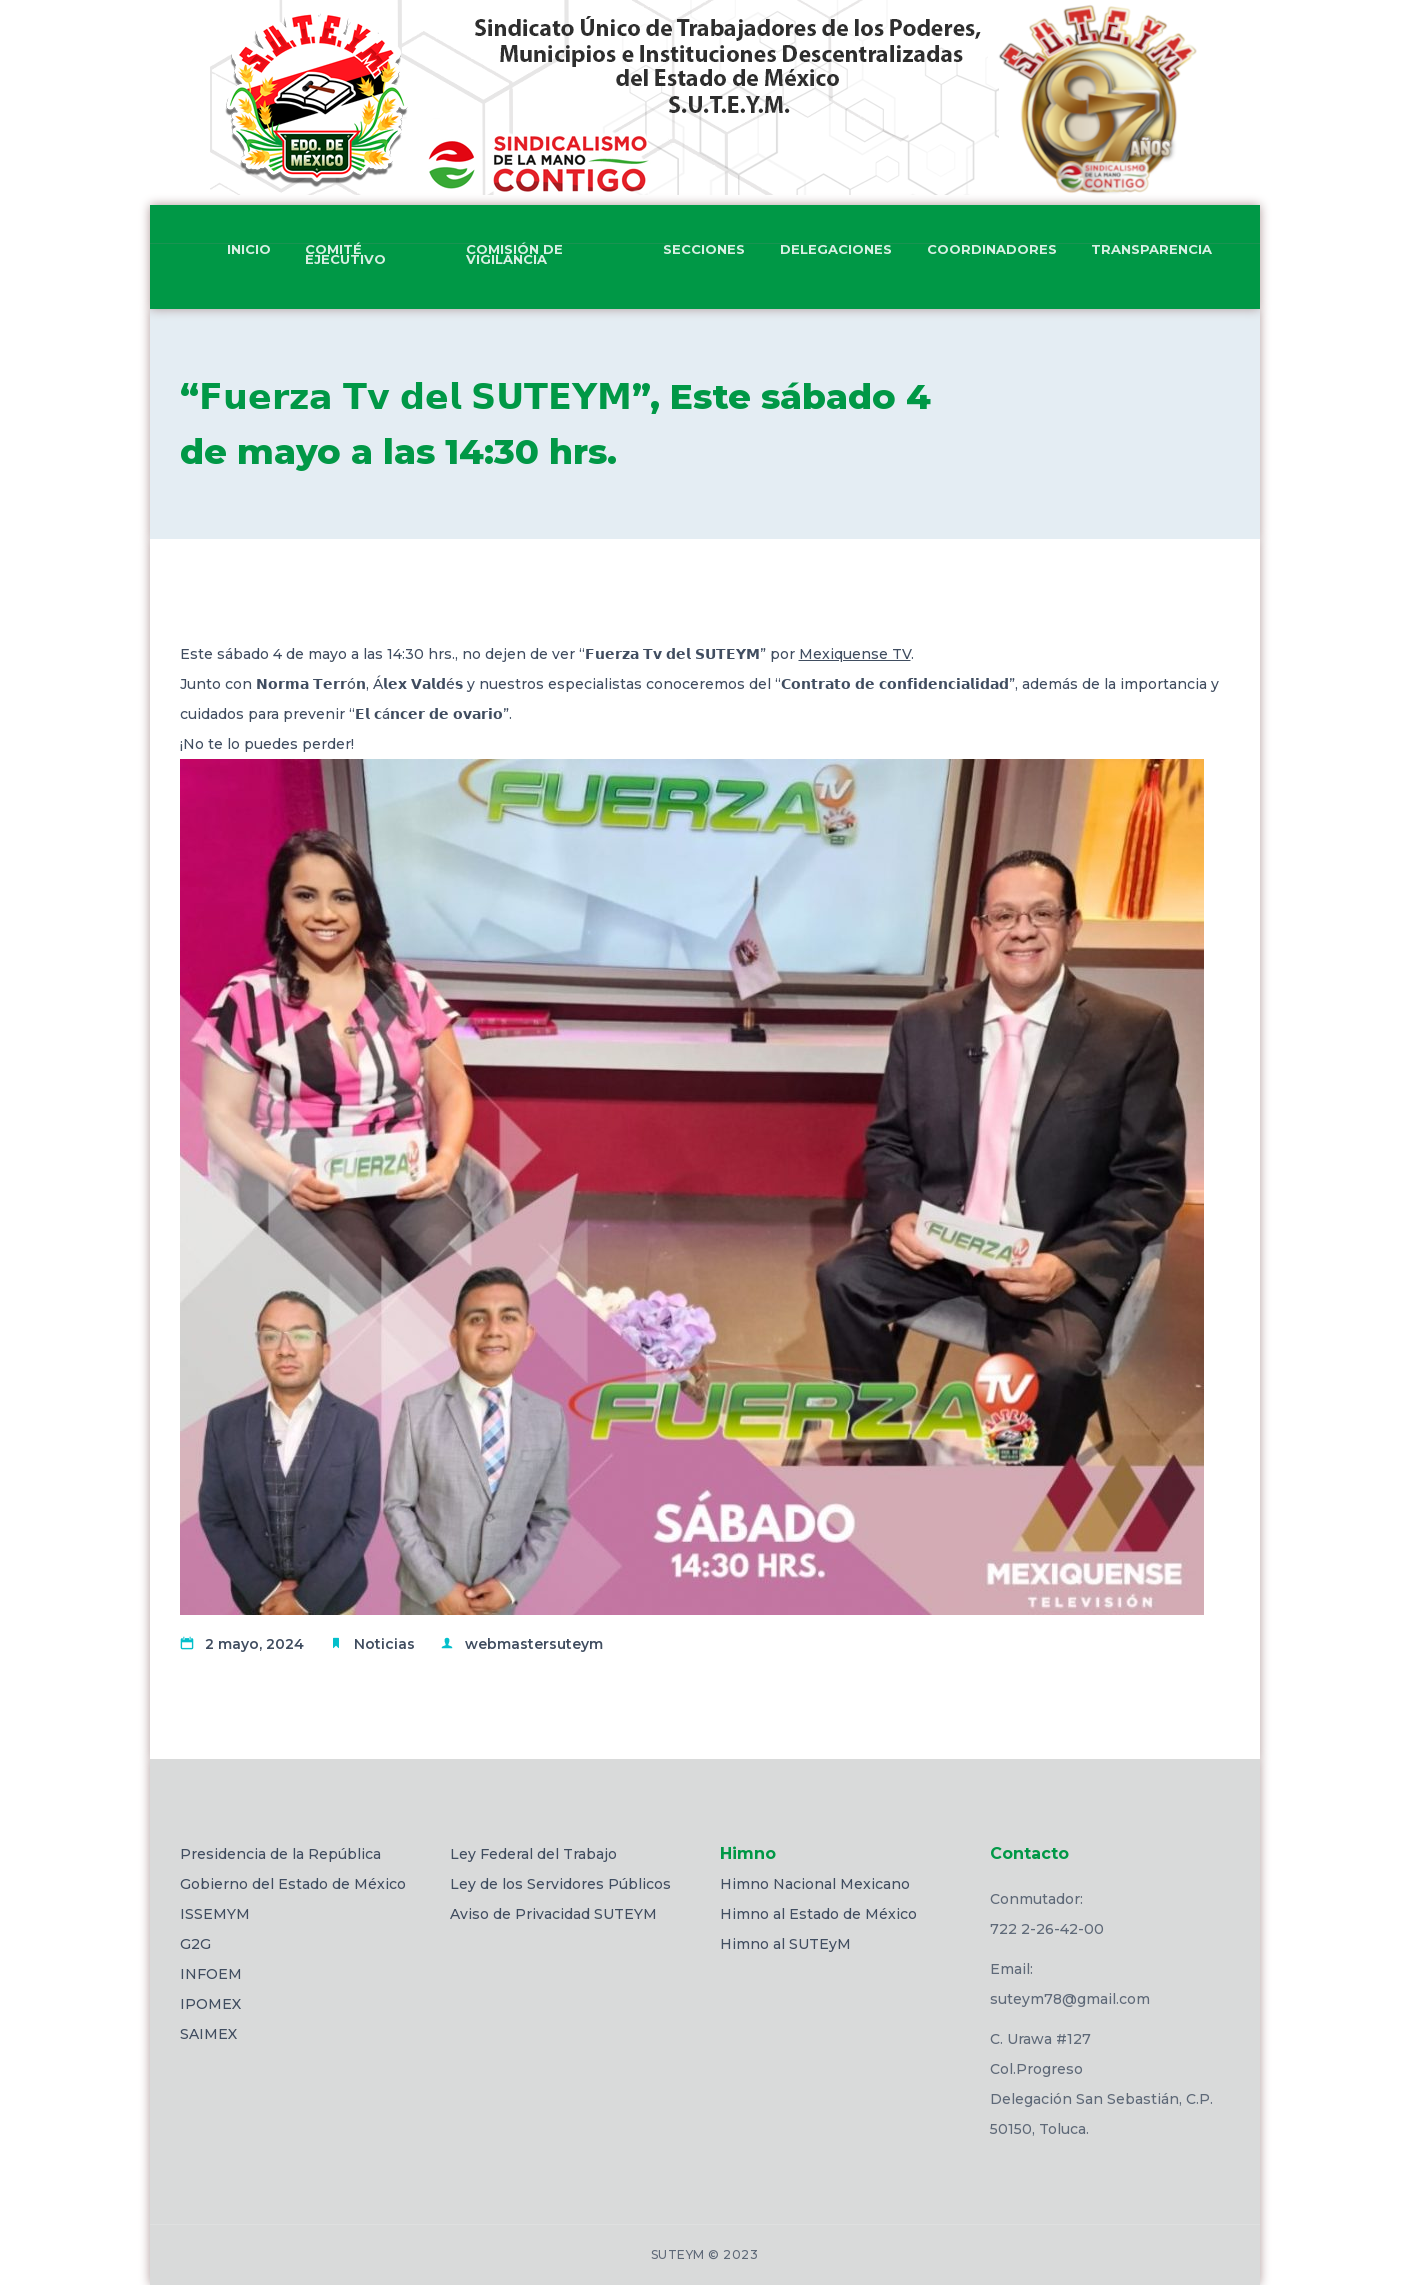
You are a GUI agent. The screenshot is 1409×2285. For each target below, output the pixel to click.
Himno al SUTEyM (785, 1944)
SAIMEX (208, 2034)
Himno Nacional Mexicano (815, 1884)
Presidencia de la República (280, 1854)
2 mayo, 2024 (254, 1644)
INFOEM (211, 1974)
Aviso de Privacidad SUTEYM (553, 1914)
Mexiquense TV (855, 654)
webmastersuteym (534, 1644)
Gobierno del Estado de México (293, 1884)
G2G (195, 1944)
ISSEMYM (215, 1914)
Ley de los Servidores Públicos (560, 1884)
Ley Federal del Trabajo (533, 1854)
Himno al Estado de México (818, 1914)
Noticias (384, 1644)
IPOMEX (210, 2004)
